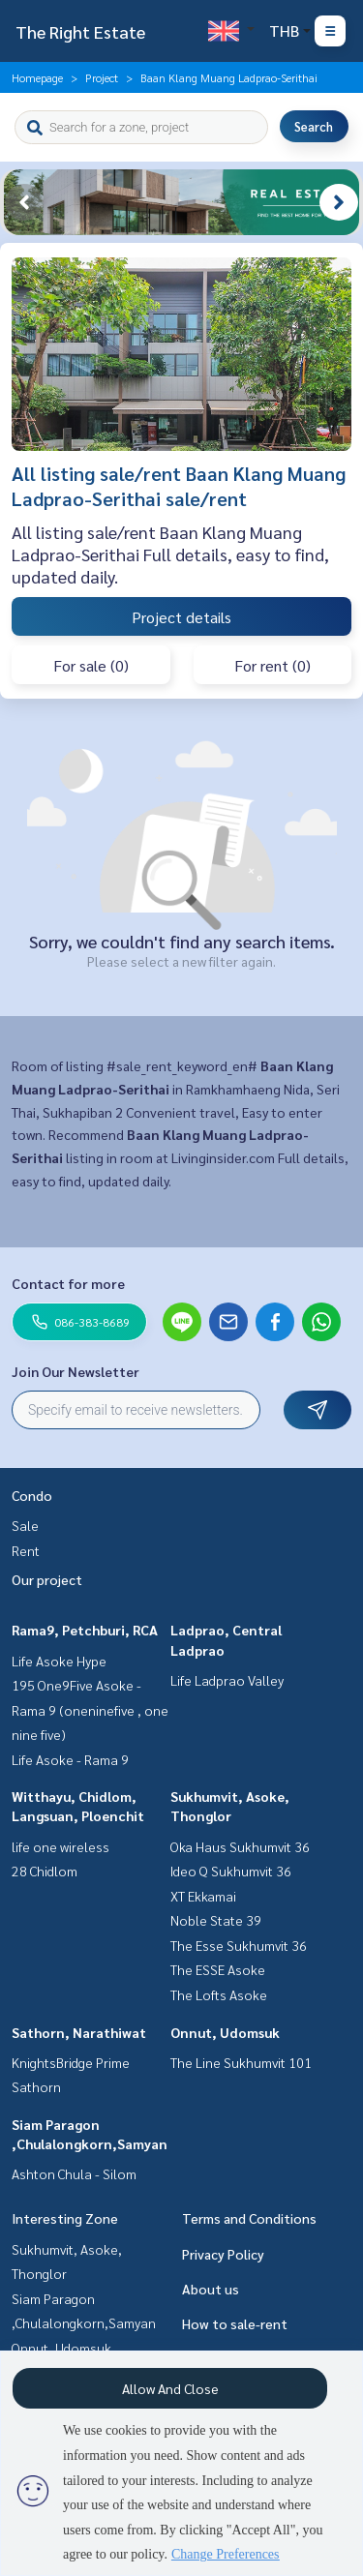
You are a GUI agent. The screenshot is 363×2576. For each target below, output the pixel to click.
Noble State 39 (215, 1920)
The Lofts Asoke (218, 1994)
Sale (25, 1525)
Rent (26, 1550)
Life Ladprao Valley (227, 1680)
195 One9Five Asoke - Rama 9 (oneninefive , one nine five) (90, 1709)
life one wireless (60, 1846)
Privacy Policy (223, 2253)
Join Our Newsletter (75, 1371)
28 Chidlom (44, 1870)
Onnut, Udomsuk (225, 2032)
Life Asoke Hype (59, 1660)
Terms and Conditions (249, 2218)
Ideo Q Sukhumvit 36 (230, 1870)
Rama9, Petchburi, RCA (85, 1629)
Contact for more (68, 1283)
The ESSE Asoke (217, 1969)
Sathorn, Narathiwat (79, 2032)
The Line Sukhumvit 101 (241, 2062)
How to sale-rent (234, 2323)
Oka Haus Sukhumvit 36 (240, 1846)
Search (313, 126)
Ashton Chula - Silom (74, 2173)
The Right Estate (80, 31)
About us (210, 2288)
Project (101, 77)
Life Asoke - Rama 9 (70, 1759)
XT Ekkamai (203, 1895)
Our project (47, 1579)
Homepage (37, 77)
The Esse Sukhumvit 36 (238, 1945)
